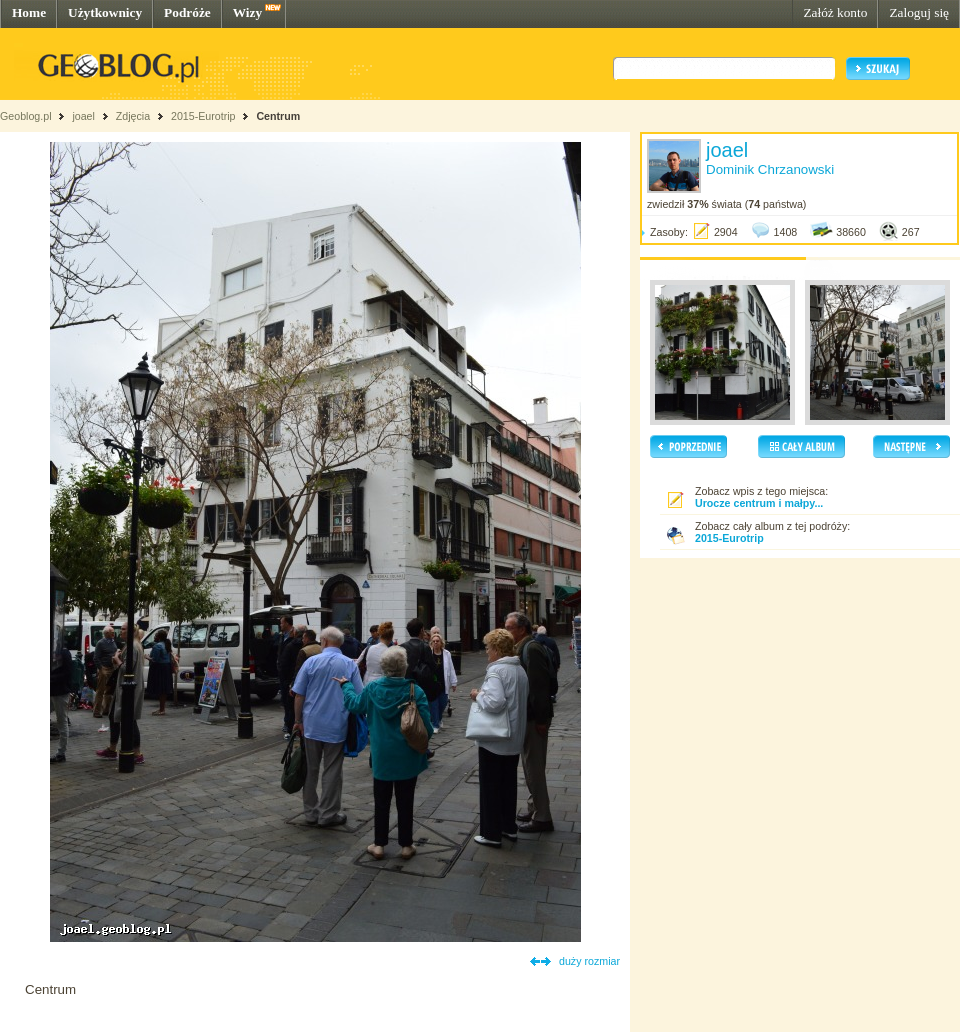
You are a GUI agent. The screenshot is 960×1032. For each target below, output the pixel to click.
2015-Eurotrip (203, 116)
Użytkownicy (105, 12)
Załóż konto (835, 12)
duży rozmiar (589, 961)
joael (83, 116)
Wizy (247, 12)
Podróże (187, 12)
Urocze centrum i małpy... (759, 503)
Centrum (278, 116)
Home (29, 12)
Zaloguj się (919, 12)
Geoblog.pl (26, 116)
